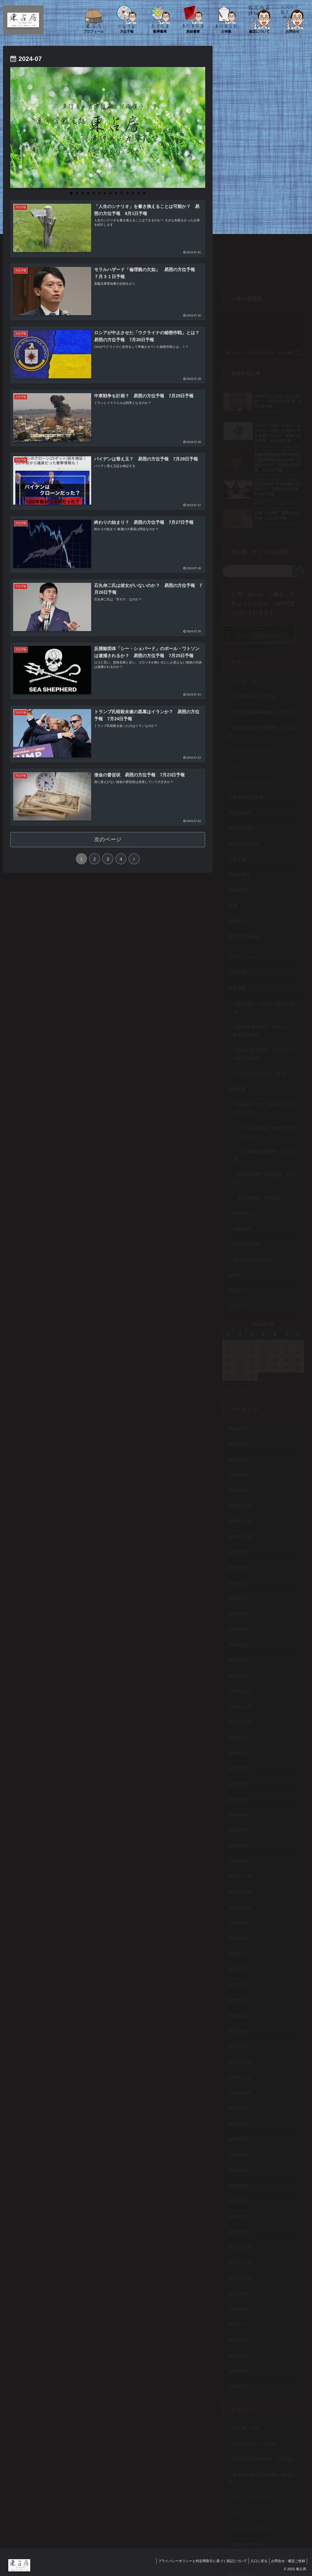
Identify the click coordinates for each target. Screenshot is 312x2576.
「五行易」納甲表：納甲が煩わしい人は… (264, 896)
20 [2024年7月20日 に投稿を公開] (286, 1124)
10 (121, 193)
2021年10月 (240, 2042)
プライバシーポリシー (250, 546)
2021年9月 (238, 2058)
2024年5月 (238, 1563)
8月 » (241, 1153)
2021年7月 (238, 2088)
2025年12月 (240, 1270)
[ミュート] (290, 116)
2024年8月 (238, 1517)
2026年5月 (238, 1192)
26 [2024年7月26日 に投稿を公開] (275, 1132)
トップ (235, 530)
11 (127, 193)
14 (144, 193)
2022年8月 (238, 1887)
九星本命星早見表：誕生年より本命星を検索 (264, 795)
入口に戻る (256, 2561)
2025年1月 (238, 1439)
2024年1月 (238, 1625)
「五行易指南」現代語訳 (252, 460)
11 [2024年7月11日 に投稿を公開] (263, 1116)
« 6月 (227, 1153)
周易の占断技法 (243, 607)
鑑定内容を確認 (243, 700)
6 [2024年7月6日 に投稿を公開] (286, 1107)
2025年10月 (240, 1300)
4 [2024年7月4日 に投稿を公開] (263, 1107)
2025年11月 (240, 1285)
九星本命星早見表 (245, 561)
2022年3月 (238, 1965)
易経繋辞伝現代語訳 (253, 1023)
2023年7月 (238, 1718)
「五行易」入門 (243, 445)
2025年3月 (238, 1408)
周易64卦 (242, 993)
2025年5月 (238, 1378)
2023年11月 (240, 1656)
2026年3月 (238, 1223)
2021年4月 (238, 2135)
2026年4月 (238, 1208)
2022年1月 (238, 1996)
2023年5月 (238, 1749)
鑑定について (241, 1054)
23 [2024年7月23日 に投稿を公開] (239, 1132)
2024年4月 (238, 1579)
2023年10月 (240, 1671)
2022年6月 (238, 1918)
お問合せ (237, 1070)
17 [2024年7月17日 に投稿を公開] (251, 1124)
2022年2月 (238, 1980)
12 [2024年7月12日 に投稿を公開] (275, 1116)
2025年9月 (238, 1316)
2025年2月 (238, 1424)
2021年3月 (238, 2150)
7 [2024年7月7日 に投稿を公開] (298, 1107)
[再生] (228, 116)
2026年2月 (238, 1239)
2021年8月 (238, 2073)
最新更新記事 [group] (246, 137)
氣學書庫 (239, 752)
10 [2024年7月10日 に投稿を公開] (251, 1116)
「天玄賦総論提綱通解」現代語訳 (261, 476)
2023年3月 (238, 1779)
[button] (298, 335)
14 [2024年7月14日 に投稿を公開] (298, 1116)
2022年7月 (238, 1903)
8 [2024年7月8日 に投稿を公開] (228, 1116)
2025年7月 (238, 1347)
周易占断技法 (246, 1008)
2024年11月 (240, 1470)
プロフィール (241, 721)
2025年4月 (238, 1393)
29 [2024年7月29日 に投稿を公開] (228, 1140)
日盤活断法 (239, 638)
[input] (263, 335)
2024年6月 (238, 1548)
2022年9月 (238, 1872)
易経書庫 (243, 853)
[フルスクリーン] (297, 116)
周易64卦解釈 (241, 592)
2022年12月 (240, 1826)
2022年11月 (240, 1841)
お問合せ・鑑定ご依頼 (287, 2561)
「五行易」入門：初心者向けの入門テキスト (264, 872)
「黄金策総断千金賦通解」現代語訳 (261, 495)
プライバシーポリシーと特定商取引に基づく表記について (198, 2561)
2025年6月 (238, 1362)
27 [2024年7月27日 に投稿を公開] (286, 1132)
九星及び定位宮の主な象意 (259, 837)
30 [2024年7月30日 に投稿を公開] (239, 1140)
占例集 (235, 1039)
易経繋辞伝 (239, 654)
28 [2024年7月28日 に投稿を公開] (298, 1132)
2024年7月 (238, 1532)
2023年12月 (240, 1640)
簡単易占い (239, 685)
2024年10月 (240, 1486)
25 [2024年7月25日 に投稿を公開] (263, 1132)
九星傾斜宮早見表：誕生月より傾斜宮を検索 (264, 818)
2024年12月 (240, 1455)
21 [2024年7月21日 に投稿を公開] (298, 1124)
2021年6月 (238, 2104)
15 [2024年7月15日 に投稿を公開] (228, 1124)
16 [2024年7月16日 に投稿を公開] (239, 1124)
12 (133, 193)
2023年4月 (238, 1764)
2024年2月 (238, 1609)
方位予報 (237, 623)
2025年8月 (238, 1331)
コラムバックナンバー (250, 515)
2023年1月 (238, 1810)
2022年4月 (238, 1949)
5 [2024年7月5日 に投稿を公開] (275, 1107)
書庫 (232, 669)
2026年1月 (238, 1254)
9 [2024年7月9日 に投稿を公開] (240, 1116)
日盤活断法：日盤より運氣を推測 (264, 771)
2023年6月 (238, 1733)
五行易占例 (239, 577)
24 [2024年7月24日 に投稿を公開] (251, 1132)
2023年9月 (238, 1687)
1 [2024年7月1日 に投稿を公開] (228, 1107)
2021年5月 (238, 2119)
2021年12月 (240, 2011)
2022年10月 (240, 1857)
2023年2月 (238, 1795)
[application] (263, 99)
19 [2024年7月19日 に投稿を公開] (275, 1124)
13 (138, 193)
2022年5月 (238, 1934)
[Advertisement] (263, 2496)
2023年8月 (238, 1702)
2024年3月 (238, 1594)
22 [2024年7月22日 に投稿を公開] (228, 1132)
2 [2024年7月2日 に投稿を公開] (240, 1107)
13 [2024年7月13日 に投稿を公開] (286, 1116)
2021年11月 (240, 2027)
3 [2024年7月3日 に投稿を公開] (251, 1107)
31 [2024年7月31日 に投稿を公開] (251, 1140)
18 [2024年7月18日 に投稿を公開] (263, 1124)
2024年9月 (238, 1501)
